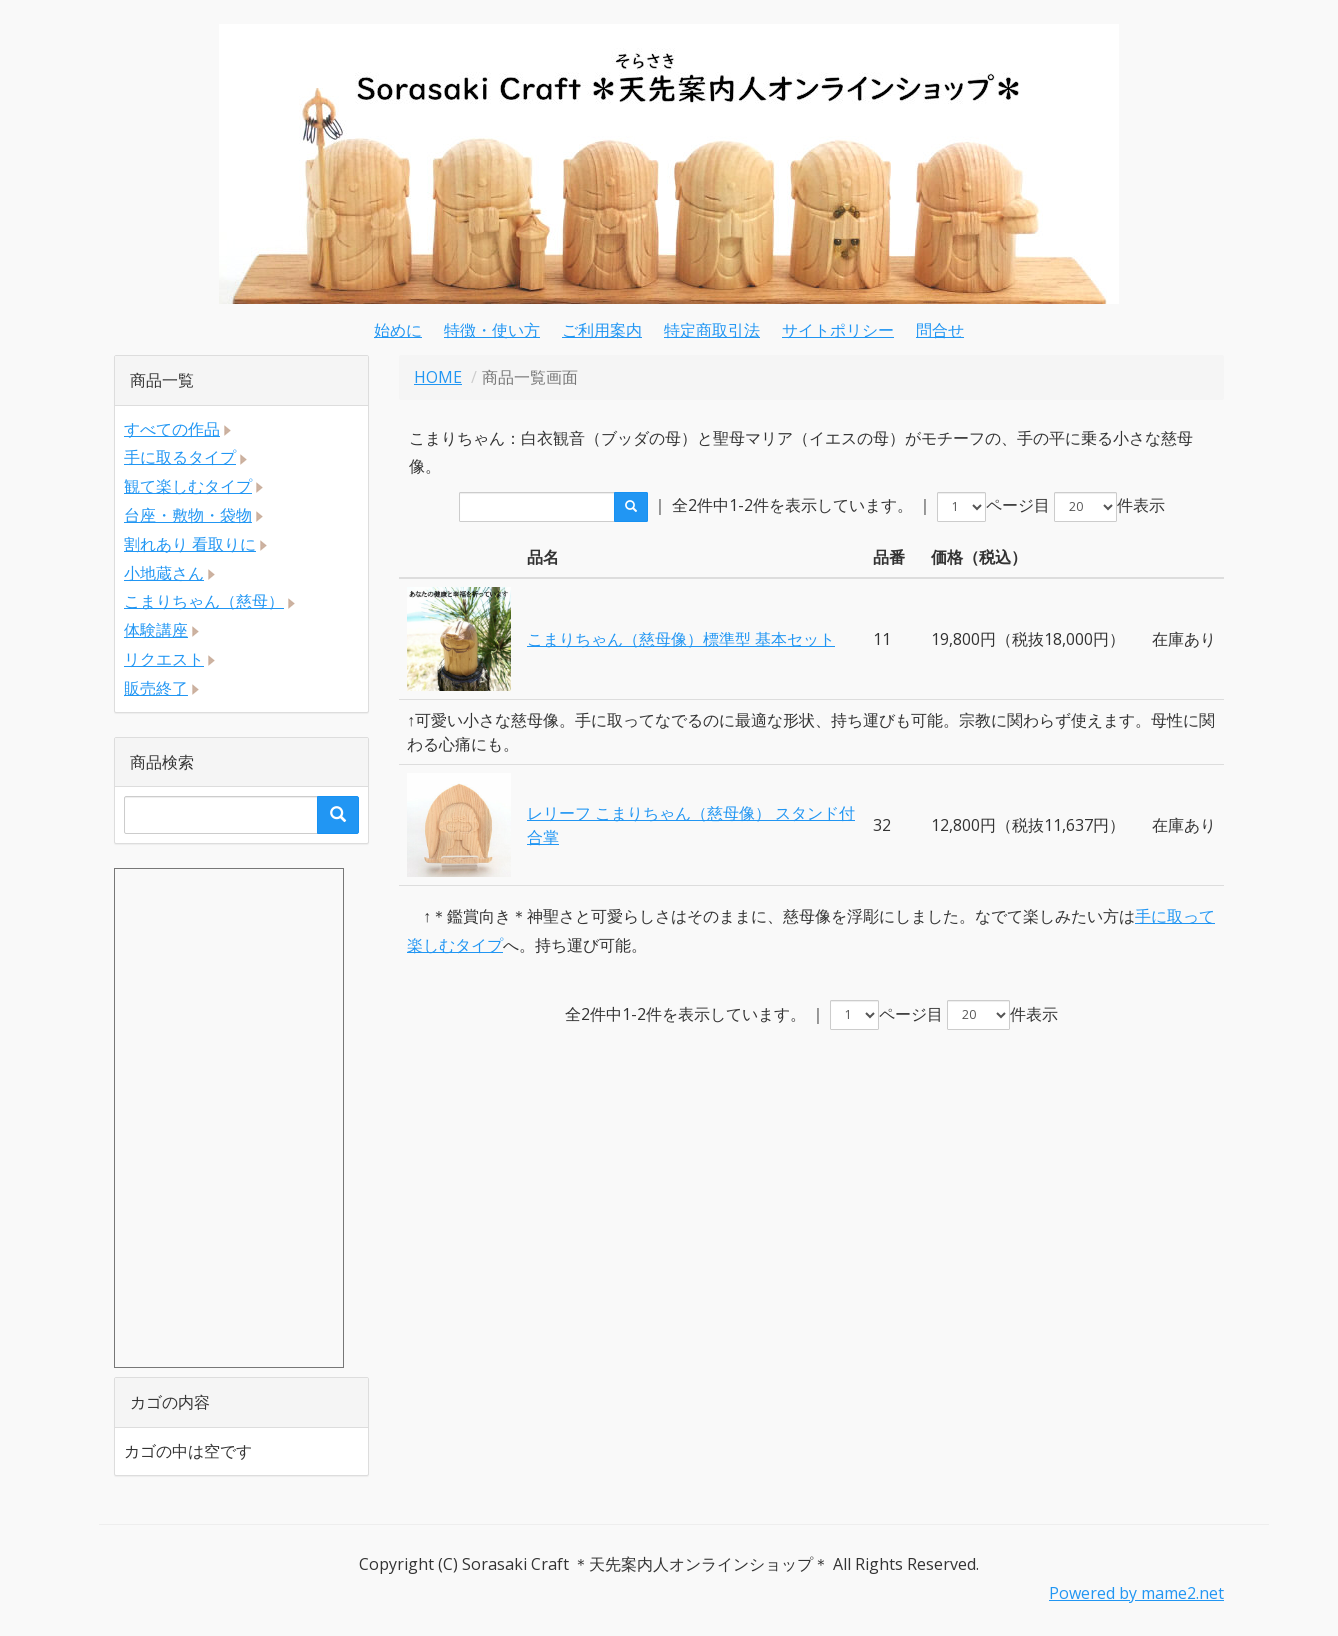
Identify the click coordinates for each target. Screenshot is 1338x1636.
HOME (438, 377)
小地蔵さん (164, 573)
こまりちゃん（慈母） (204, 601)
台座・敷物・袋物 (188, 515)
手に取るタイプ (180, 457)
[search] (631, 507)
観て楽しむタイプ (188, 486)
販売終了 (156, 688)
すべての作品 (172, 429)
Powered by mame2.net (1136, 1593)
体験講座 (156, 630)
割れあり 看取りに (190, 544)
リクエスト (164, 659)
